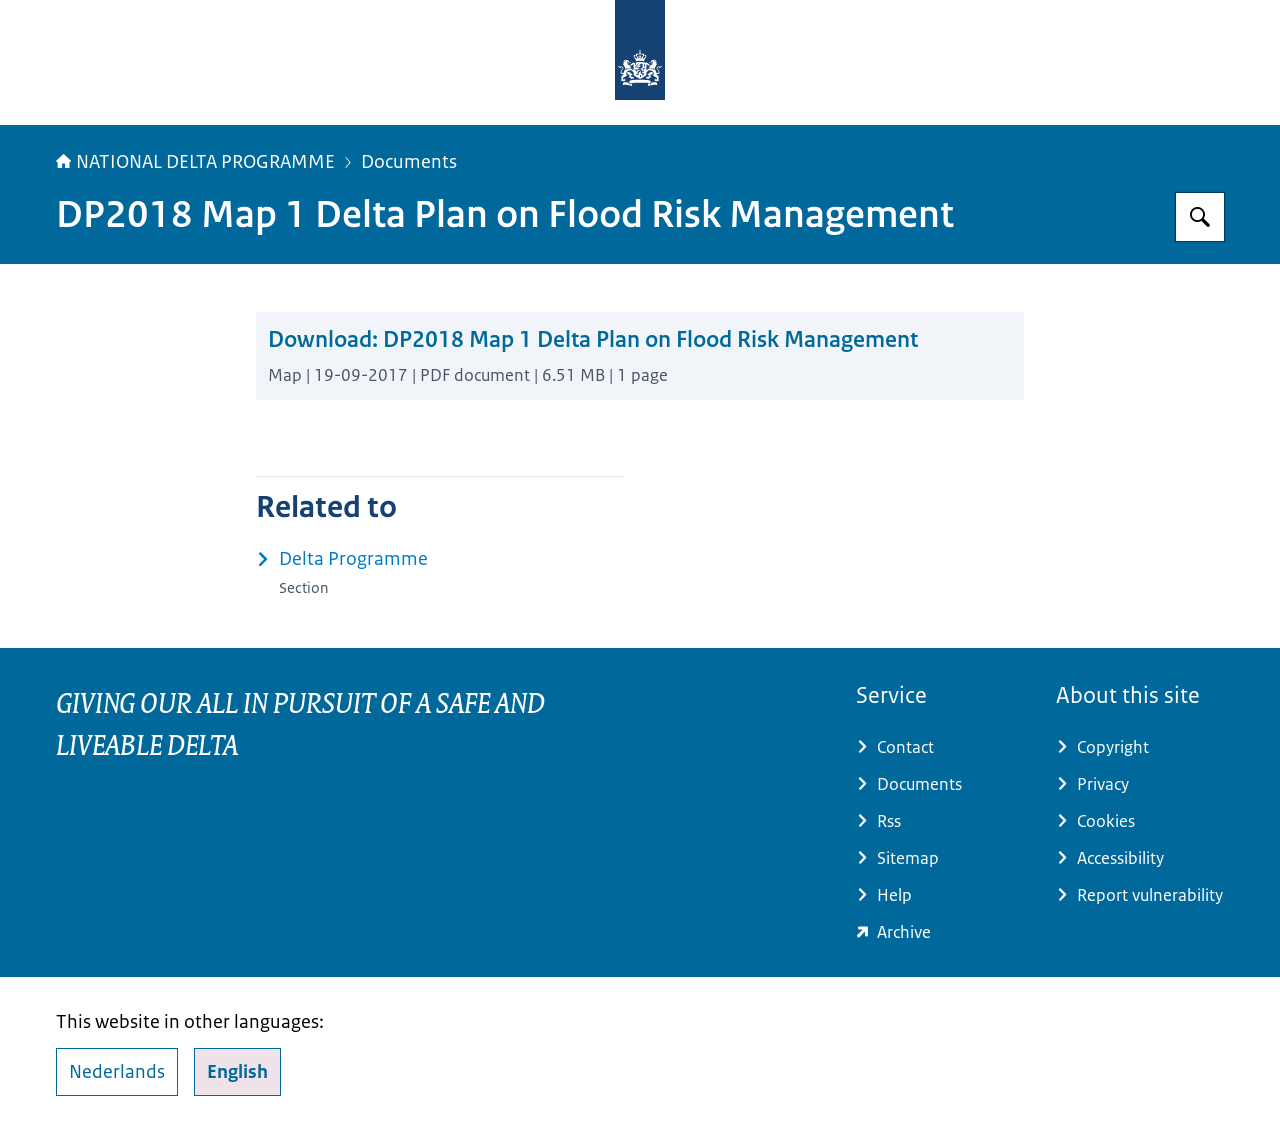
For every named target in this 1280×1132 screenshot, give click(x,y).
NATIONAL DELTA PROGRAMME (195, 162)
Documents (409, 162)
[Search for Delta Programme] (1200, 217)
